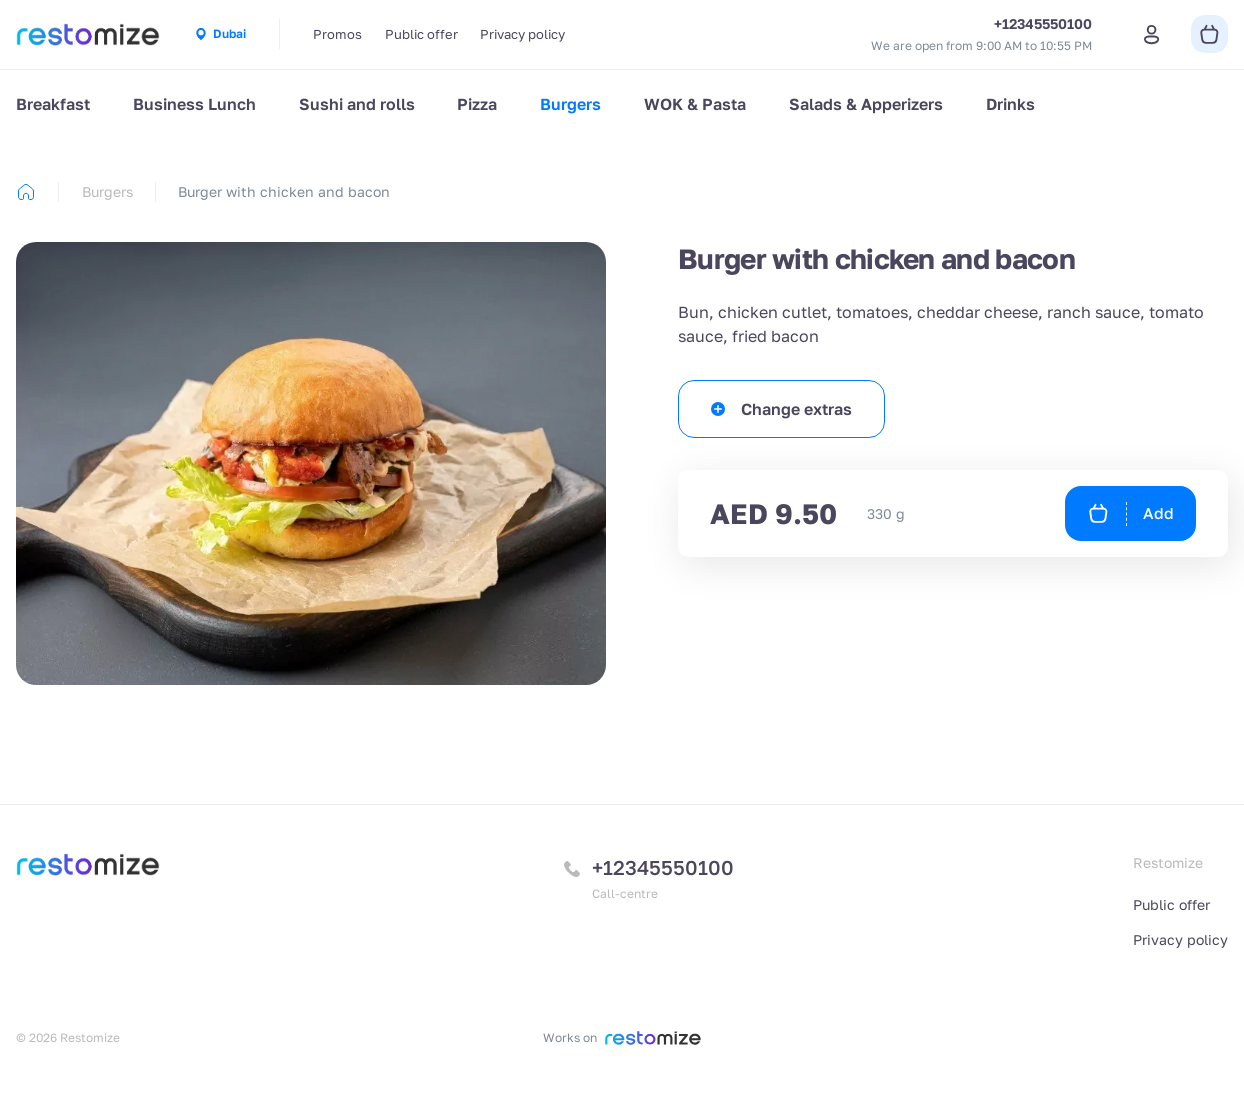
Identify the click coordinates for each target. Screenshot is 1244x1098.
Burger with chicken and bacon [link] (284, 191)
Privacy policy (522, 34)
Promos (337, 34)
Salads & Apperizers (866, 104)
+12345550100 (663, 867)
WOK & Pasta (695, 104)
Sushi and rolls (357, 104)
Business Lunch (194, 104)
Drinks (1010, 104)
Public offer (421, 34)
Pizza (477, 104)
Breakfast (53, 104)
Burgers (570, 104)
